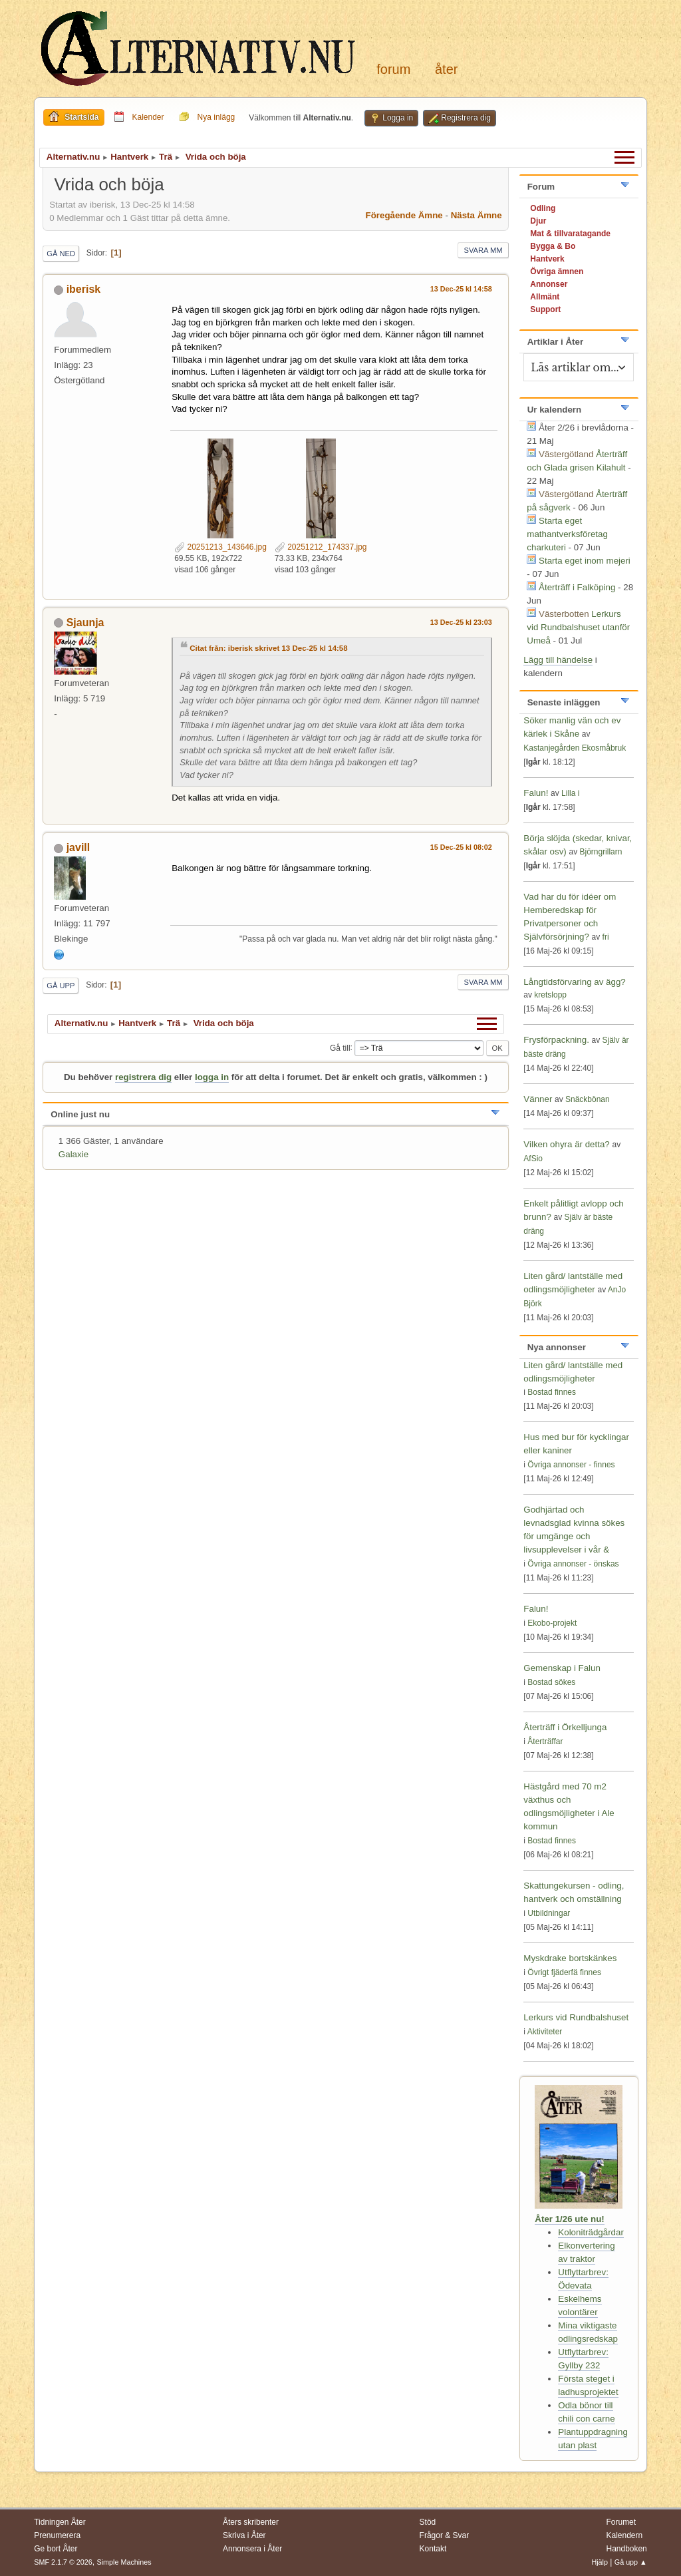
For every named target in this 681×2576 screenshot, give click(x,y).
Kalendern (624, 2535)
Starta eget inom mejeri (584, 561)
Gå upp (60, 986)
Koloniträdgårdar (591, 2232)
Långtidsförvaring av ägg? (574, 982)
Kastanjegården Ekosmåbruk (574, 748)
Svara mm (483, 250)
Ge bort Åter (55, 2548)
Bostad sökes (551, 1682)
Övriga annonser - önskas (572, 1563)
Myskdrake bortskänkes (569, 1958)
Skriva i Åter (244, 2535)
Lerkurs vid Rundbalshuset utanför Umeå (578, 627)
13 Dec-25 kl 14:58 (461, 289)
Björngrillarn (600, 851)
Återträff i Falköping (577, 587)
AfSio (533, 1158)
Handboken (626, 2548)
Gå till (340, 1047)
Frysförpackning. (556, 1040)
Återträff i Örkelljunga (565, 1727)
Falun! (535, 793)
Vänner (539, 1099)
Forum (393, 69)
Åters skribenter (251, 2522)
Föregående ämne (404, 215)
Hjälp (599, 2562)
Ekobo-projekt (552, 1623)
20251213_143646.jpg (220, 547)
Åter (446, 69)
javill (78, 847)
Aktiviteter (545, 2031)
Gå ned (61, 254)
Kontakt (433, 2548)
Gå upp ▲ (630, 2562)
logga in (212, 1077)
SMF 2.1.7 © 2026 (63, 2562)
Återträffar (545, 1741)
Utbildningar (548, 1913)
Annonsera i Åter (252, 2548)
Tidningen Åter (60, 2522)
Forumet (621, 2522)
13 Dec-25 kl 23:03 (461, 622)
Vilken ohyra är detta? (566, 1144)
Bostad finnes (551, 1392)
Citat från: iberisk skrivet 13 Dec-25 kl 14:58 (268, 648)
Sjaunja (85, 622)
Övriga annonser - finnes (570, 1464)
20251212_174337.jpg (321, 547)
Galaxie (73, 1154)
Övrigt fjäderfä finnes (564, 1972)
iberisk (84, 289)
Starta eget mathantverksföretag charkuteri (567, 534)
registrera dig (143, 1077)
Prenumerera (57, 2535)
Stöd (428, 2522)
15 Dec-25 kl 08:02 (461, 847)
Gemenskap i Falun (562, 1668)
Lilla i (570, 793)
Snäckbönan (587, 1099)
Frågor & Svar (445, 2535)
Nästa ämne (476, 215)
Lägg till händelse (558, 660)
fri (606, 937)
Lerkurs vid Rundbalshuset (575, 2017)
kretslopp (550, 995)
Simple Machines (124, 2562)
